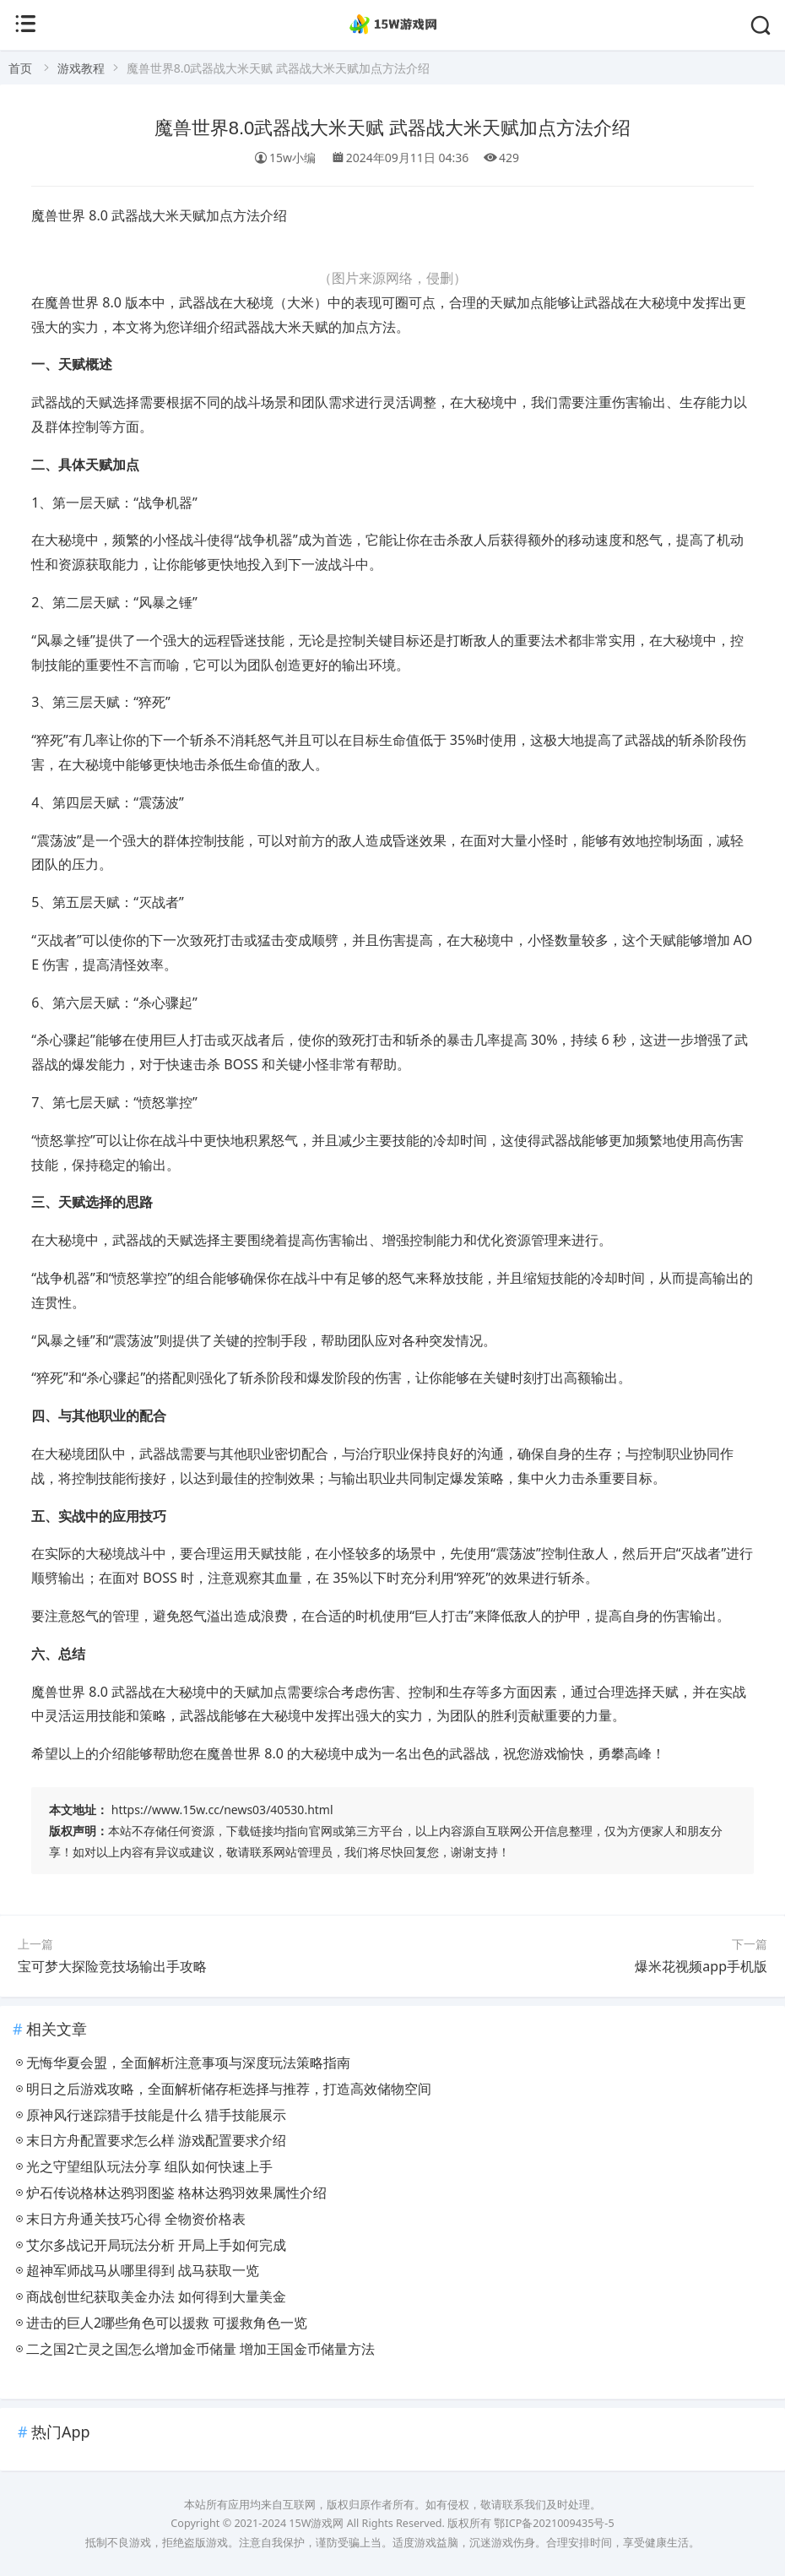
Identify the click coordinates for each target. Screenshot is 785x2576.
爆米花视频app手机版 (701, 1966)
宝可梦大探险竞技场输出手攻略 (112, 1966)
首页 (20, 68)
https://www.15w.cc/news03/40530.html (222, 1810)
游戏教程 (81, 68)
